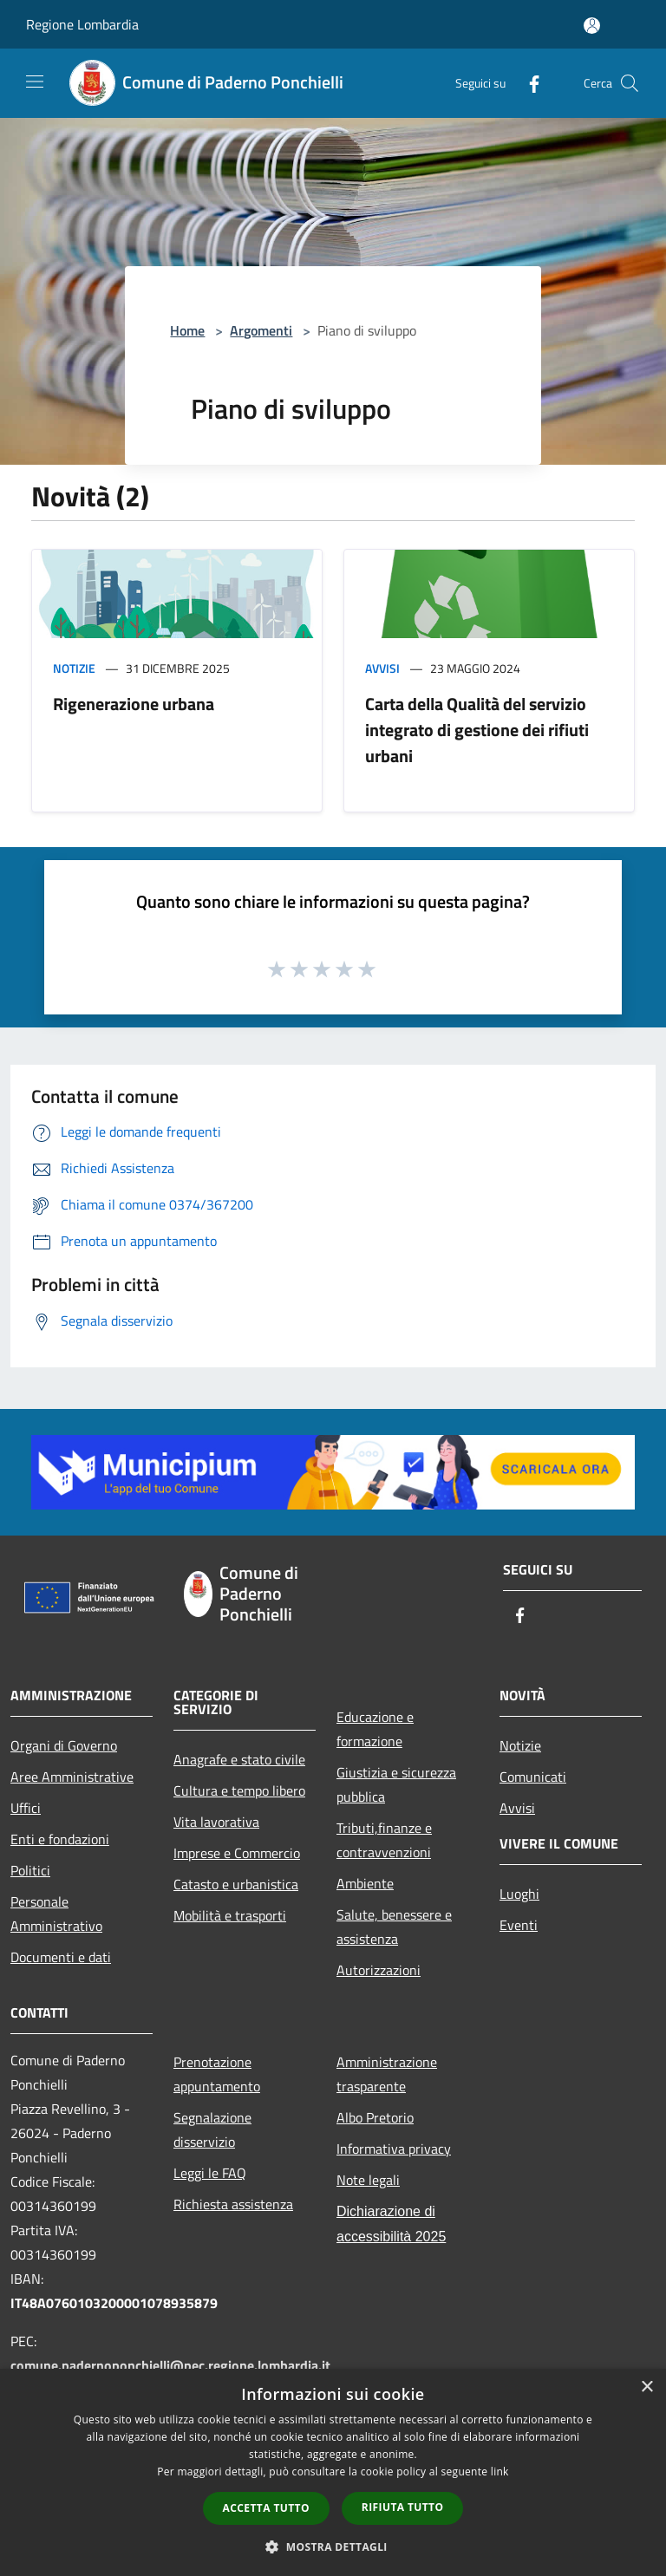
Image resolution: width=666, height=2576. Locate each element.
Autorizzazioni (378, 1970)
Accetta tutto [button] (266, 2508)
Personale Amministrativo (56, 1913)
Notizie (74, 668)
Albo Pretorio (375, 2117)
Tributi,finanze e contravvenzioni (384, 1839)
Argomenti (261, 330)
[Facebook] (527, 83)
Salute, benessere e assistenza (394, 1926)
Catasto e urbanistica (235, 1884)
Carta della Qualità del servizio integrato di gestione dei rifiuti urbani (477, 729)
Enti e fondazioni (59, 1839)
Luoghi (519, 1893)
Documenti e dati (60, 1957)
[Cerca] (629, 83)
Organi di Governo (63, 1745)
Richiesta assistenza (233, 2204)
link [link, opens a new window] (500, 2471)
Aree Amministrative (72, 1776)
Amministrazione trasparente (386, 2074)
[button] (333, 2546)
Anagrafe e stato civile (239, 1759)
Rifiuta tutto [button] (403, 2507)
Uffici (25, 1807)
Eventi (519, 1924)
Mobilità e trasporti (229, 1915)
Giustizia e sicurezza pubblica (396, 1784)
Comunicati (533, 1776)
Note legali (368, 2179)
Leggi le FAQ (209, 2172)
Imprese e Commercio (236, 1852)
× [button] (646, 2387)
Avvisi (382, 668)
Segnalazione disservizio (212, 2129)
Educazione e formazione (375, 1728)
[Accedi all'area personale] (592, 25)
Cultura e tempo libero (239, 1790)
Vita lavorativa (216, 1821)
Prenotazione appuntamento (216, 2074)
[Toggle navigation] (34, 81)
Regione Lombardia (82, 24)
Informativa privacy (393, 2148)
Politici (30, 1870)
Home (187, 330)
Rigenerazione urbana (133, 703)
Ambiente (365, 1883)
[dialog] (333, 2472)
